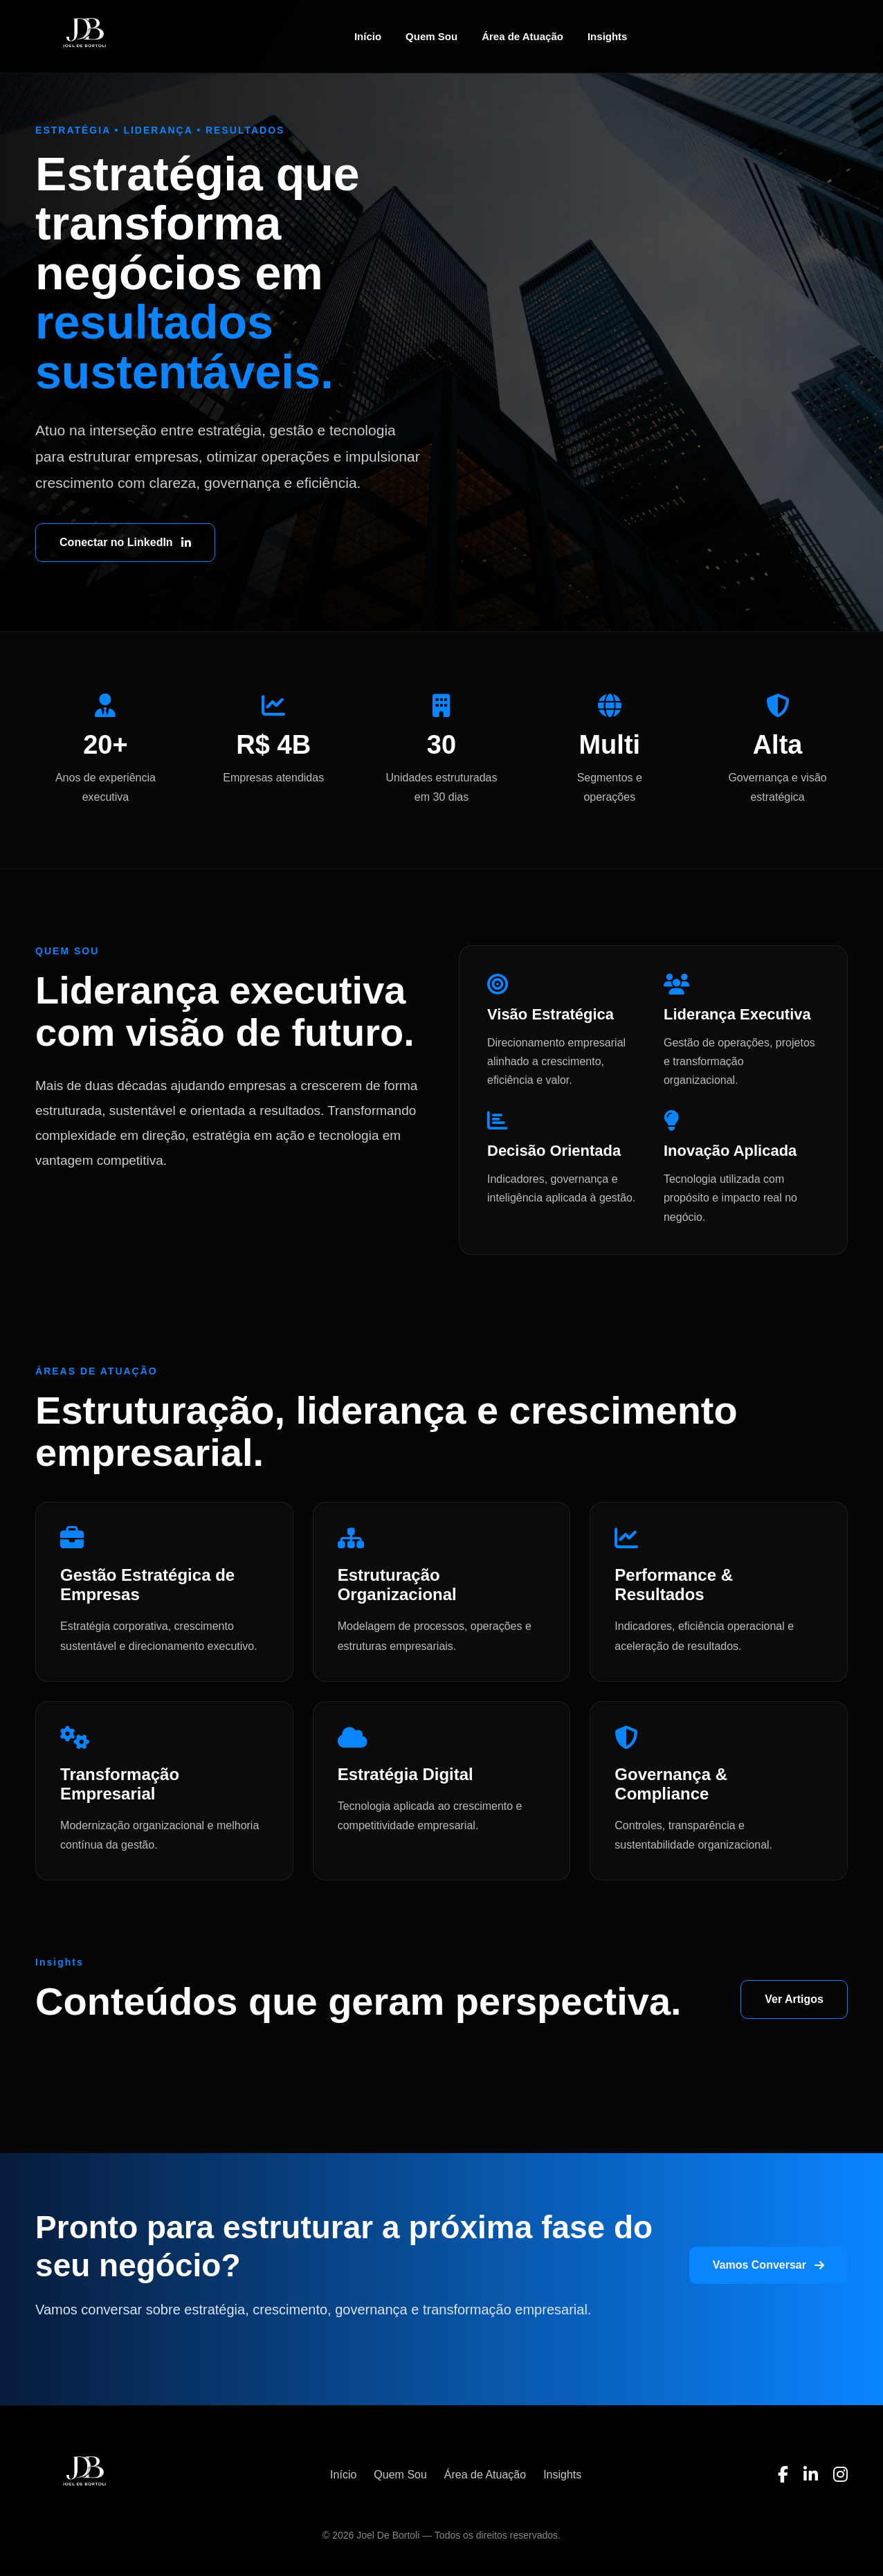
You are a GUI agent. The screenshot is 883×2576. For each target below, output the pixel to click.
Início (367, 36)
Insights (608, 36)
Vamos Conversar (768, 2265)
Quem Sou (431, 36)
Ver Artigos (794, 1999)
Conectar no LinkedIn (125, 542)
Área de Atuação (522, 36)
